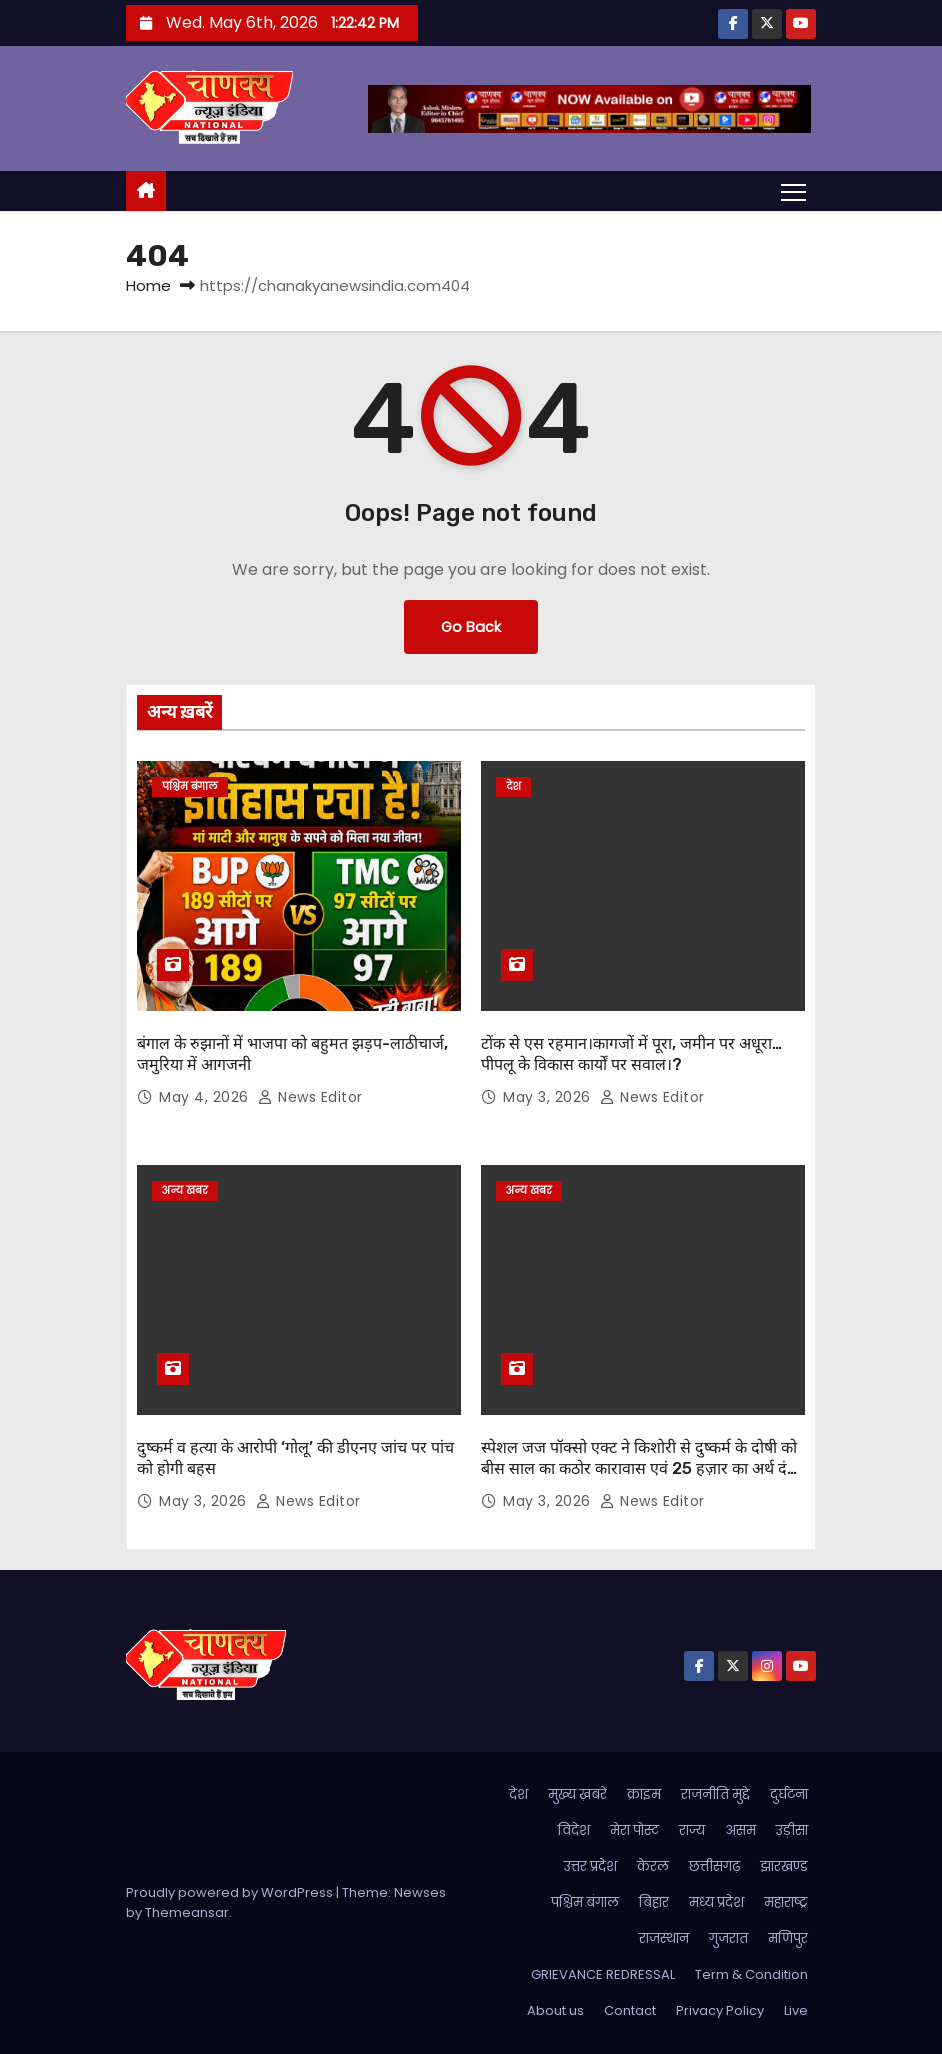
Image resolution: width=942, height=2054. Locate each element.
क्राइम (644, 1794)
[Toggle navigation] (793, 191)
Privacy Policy (720, 2010)
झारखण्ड (784, 1866)
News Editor (310, 1097)
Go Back (471, 627)
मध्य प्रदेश (716, 1902)
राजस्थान (664, 1938)
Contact (630, 2010)
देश (513, 786)
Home (148, 285)
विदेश (574, 1830)
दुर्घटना (789, 1794)
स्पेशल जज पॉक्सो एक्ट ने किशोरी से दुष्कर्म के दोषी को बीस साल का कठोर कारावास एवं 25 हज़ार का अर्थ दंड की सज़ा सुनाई (639, 1469)
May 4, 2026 (206, 1097)
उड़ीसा (792, 1830)
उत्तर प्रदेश (590, 1866)
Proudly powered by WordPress (231, 1892)
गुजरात (728, 1938)
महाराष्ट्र (786, 1902)
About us (555, 2010)
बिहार (654, 1902)
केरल (653, 1866)
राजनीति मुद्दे (715, 1794)
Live (796, 2010)
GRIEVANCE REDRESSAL (603, 1974)
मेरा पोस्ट (634, 1830)
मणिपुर (788, 1938)
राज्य (692, 1830)
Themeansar (187, 1912)
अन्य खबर (185, 1190)
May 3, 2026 (549, 1097)
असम (740, 1830)
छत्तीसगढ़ (714, 1866)
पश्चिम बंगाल (190, 786)
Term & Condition (751, 1974)
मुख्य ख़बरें (577, 1794)
